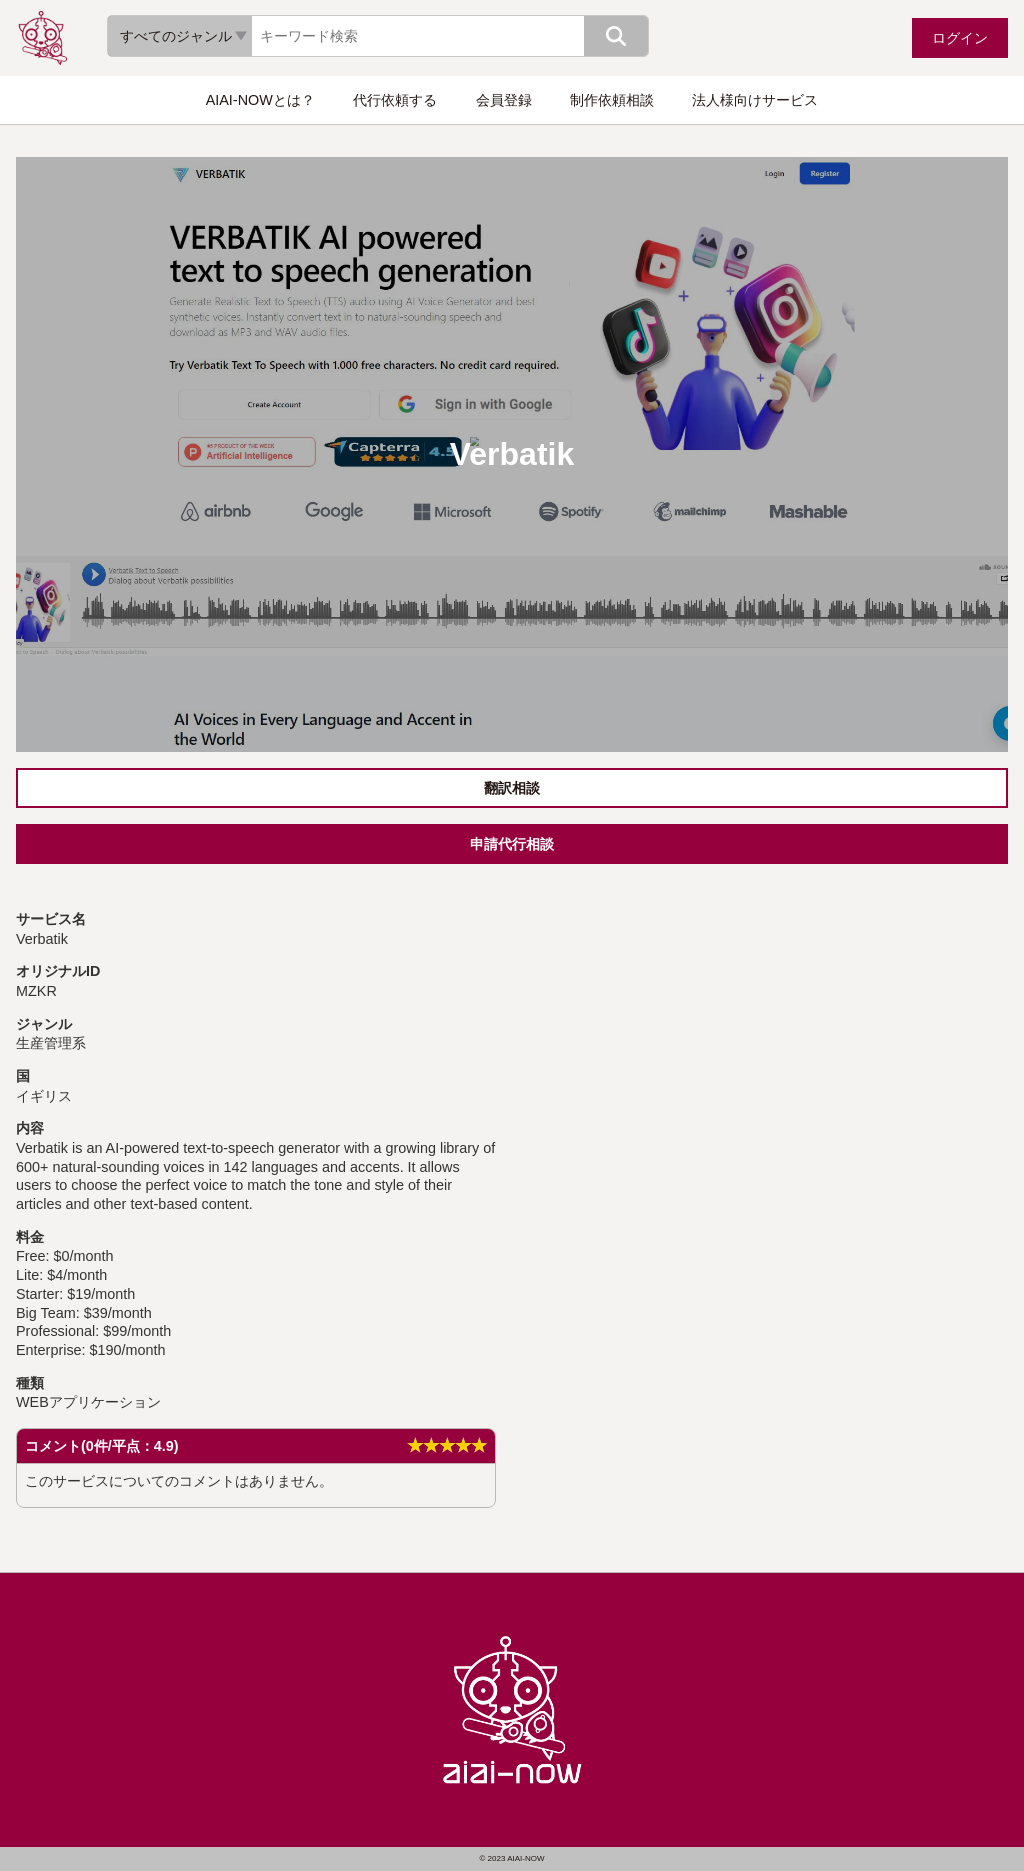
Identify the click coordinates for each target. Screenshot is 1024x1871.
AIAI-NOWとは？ (260, 100)
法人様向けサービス (755, 100)
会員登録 (504, 100)
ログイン (960, 38)
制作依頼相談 (612, 100)
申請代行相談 (512, 844)
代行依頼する (395, 100)
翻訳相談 (512, 788)
